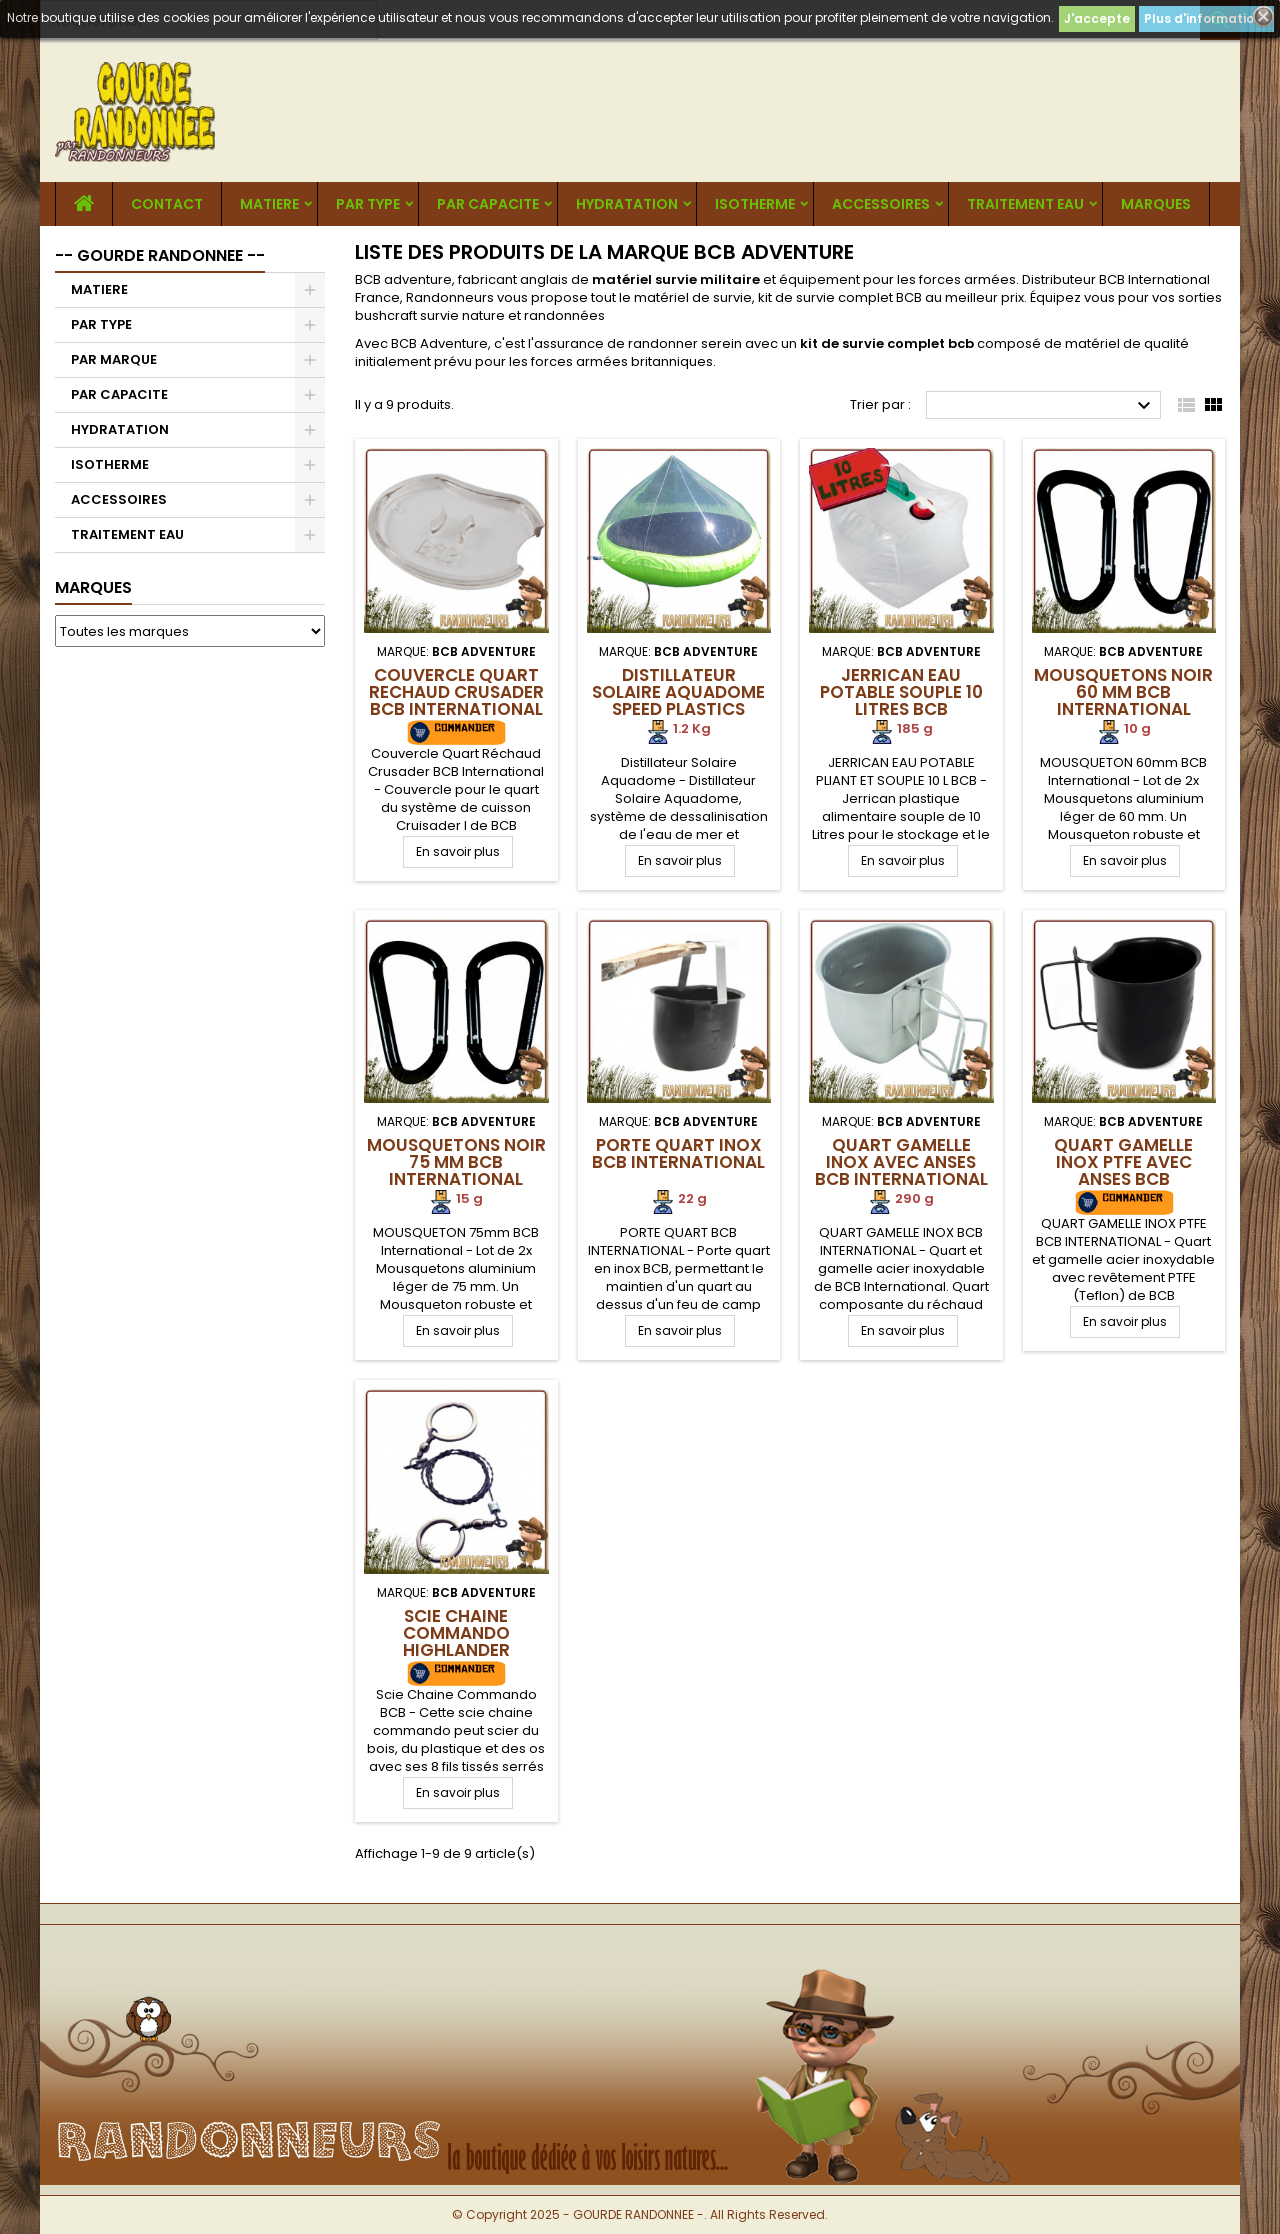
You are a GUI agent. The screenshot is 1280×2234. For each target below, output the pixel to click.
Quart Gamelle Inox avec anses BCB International (901, 1162)
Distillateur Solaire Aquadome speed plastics (678, 692)
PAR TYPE (368, 204)
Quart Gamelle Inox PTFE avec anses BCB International (1123, 1170)
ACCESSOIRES (881, 204)
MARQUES (1156, 204)
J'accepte (1097, 18)
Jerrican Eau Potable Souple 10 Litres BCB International (901, 700)
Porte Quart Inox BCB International (678, 1153)
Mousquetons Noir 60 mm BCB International (1123, 692)
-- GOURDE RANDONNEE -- (160, 255)
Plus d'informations (1206, 18)
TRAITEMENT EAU (1025, 204)
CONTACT (167, 204)
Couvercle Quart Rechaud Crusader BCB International (456, 692)
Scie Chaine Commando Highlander (456, 1633)
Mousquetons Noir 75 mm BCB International (456, 1162)
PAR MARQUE (114, 359)
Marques (93, 587)
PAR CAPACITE (488, 204)
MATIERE (269, 204)
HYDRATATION (627, 204)
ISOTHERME (755, 204)
